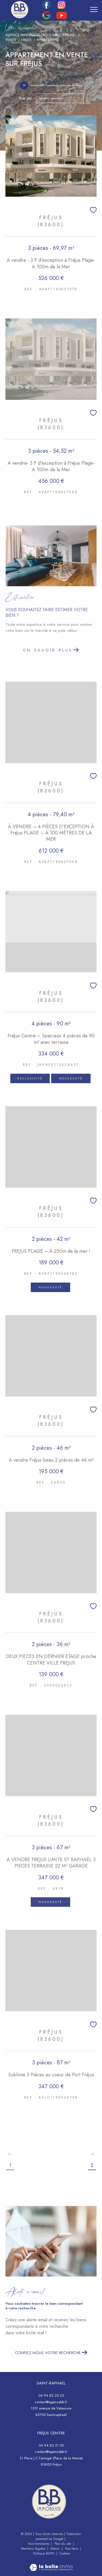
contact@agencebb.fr (51, 2402)
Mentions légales (33, 2548)
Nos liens (72, 2548)
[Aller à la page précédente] (10, 2154)
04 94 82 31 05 (51, 2445)
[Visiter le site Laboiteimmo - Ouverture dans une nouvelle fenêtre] (51, 2564)
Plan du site (63, 2543)
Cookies (64, 2554)
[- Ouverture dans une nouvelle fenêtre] (49, 2501)
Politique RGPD (43, 2553)
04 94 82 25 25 (51, 2395)
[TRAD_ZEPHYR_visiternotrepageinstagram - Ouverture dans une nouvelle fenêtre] (61, 7)
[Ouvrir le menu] (94, 9)
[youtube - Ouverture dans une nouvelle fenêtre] (61, 18)
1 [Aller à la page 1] (10, 2165)
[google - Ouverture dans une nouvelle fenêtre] (46, 18)
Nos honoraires (39, 2543)
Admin (55, 2548)
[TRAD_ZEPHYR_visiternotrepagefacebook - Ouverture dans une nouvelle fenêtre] (46, 7)
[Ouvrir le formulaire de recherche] (81, 10)
